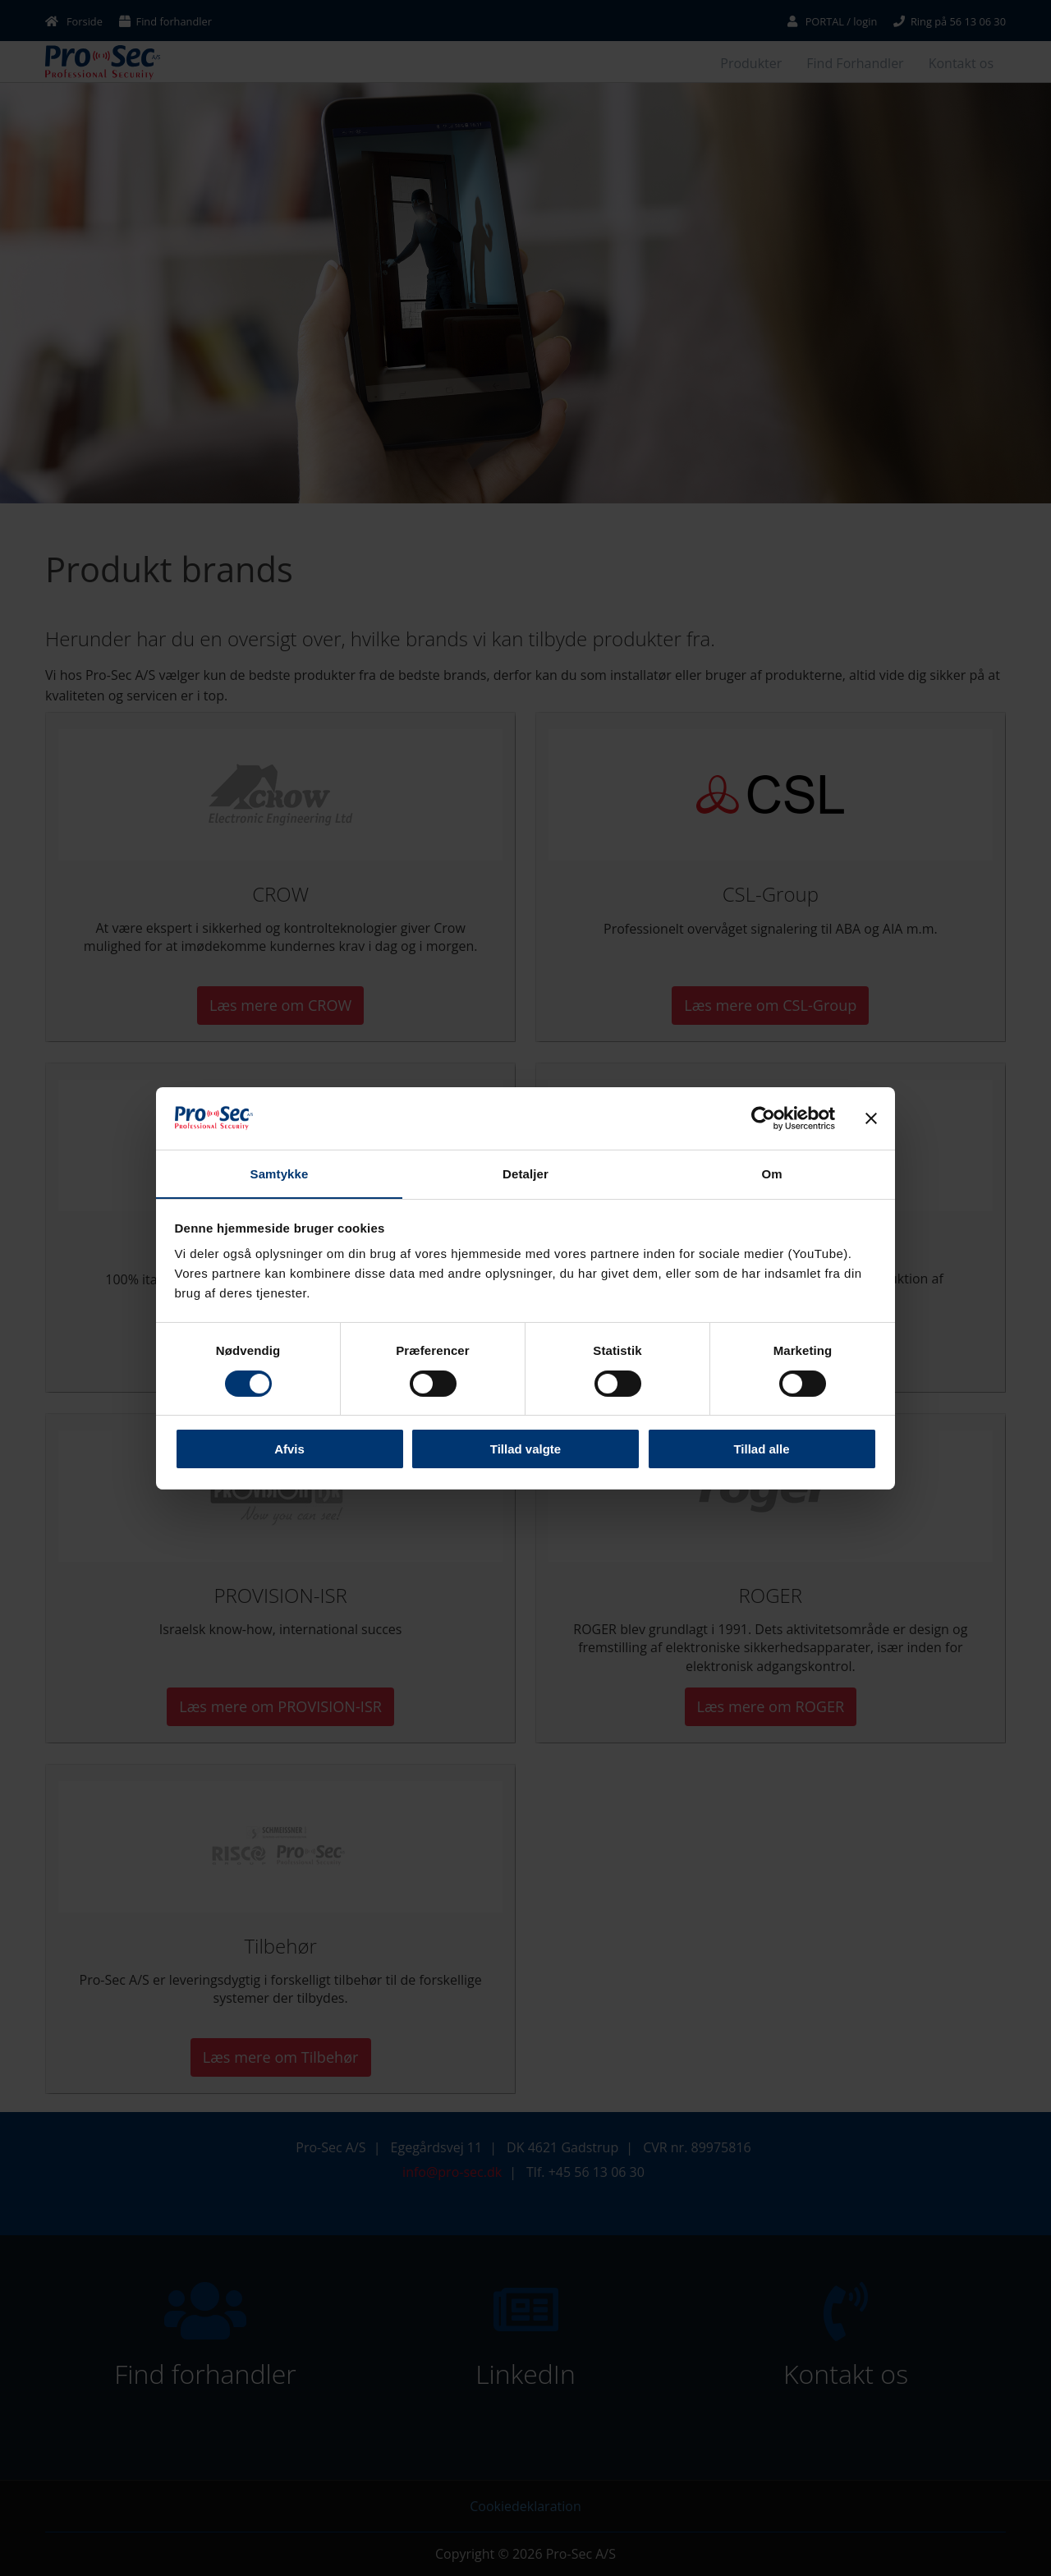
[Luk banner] (871, 1117)
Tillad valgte (525, 1450)
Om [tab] (771, 1174)
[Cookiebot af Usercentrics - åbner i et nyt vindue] (763, 1117)
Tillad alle (761, 1450)
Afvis (289, 1450)
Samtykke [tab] (279, 1174)
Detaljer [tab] (525, 1174)
